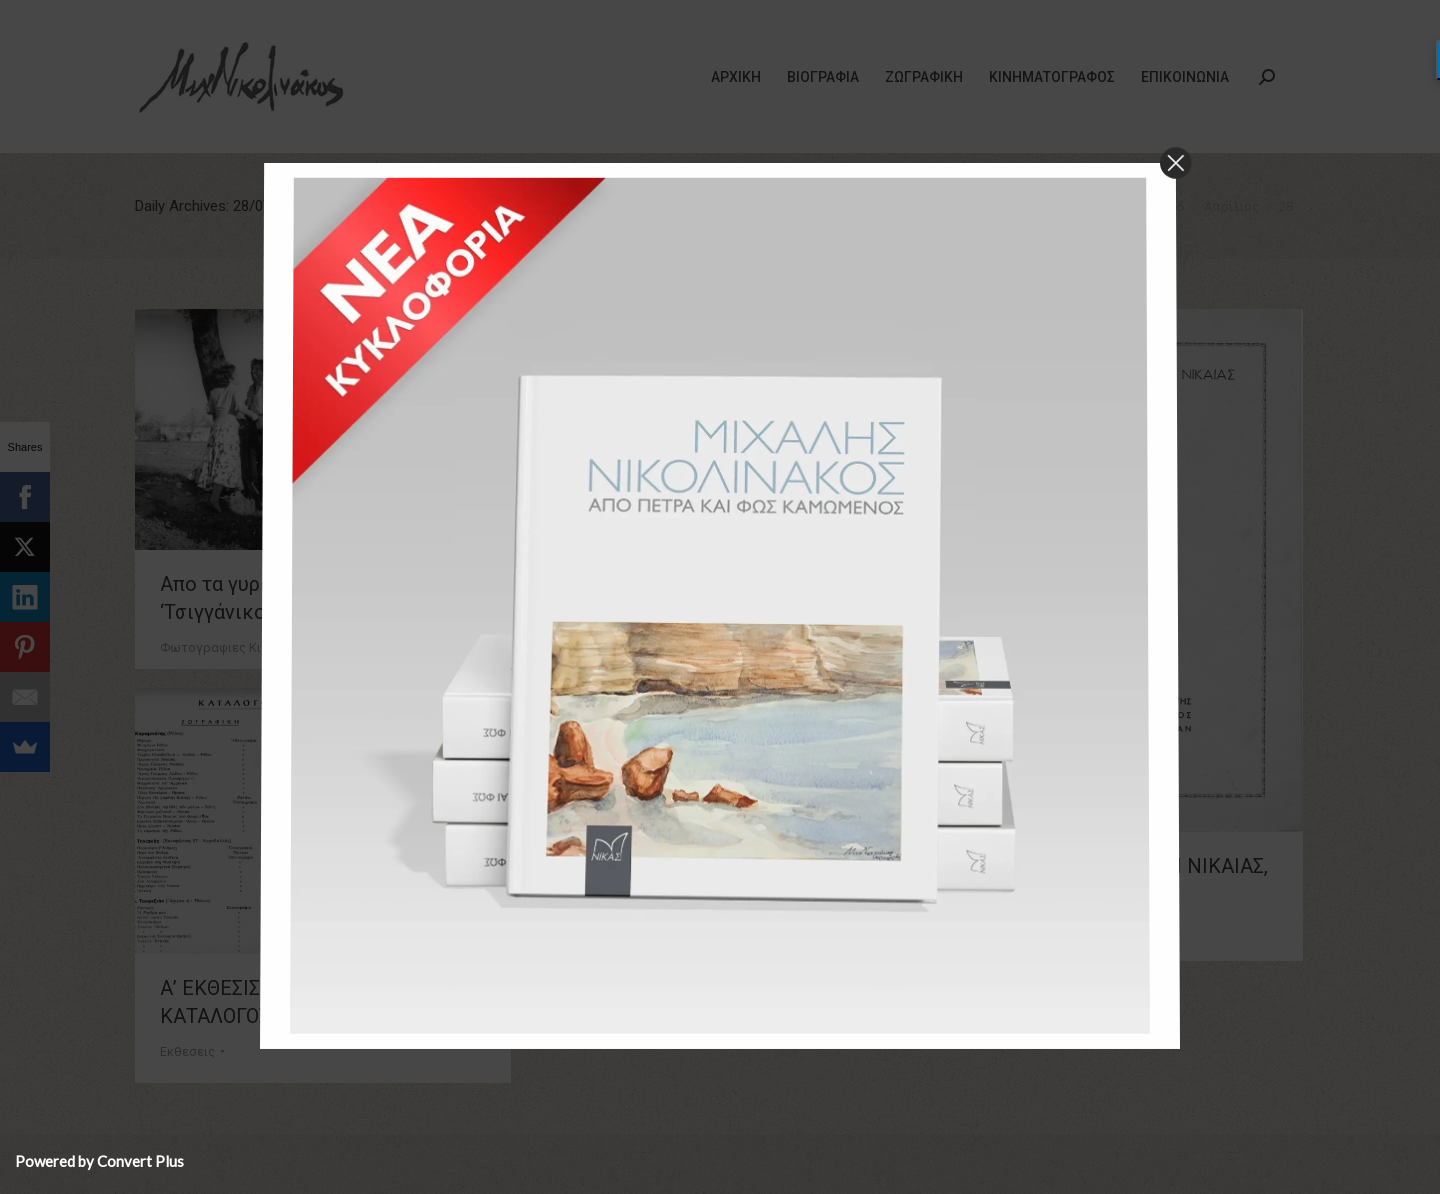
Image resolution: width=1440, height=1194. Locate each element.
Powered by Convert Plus (99, 1161)
